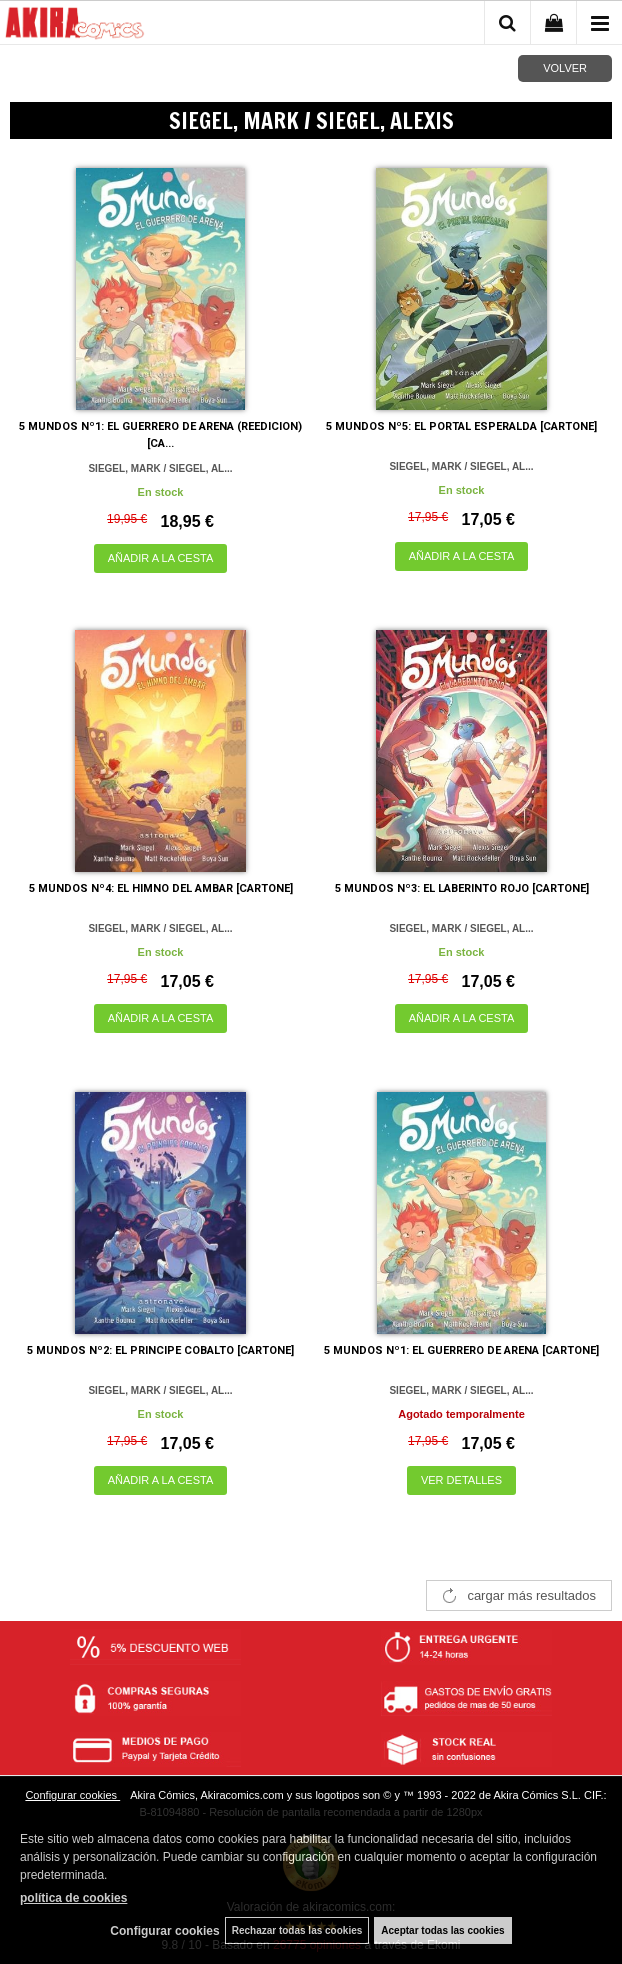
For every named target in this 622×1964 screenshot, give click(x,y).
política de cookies (73, 1898)
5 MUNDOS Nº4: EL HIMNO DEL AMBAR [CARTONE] (161, 888)
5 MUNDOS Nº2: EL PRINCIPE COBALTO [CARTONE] (160, 1350)
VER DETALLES (461, 1480)
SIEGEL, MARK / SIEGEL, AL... (160, 468)
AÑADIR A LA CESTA (161, 558)
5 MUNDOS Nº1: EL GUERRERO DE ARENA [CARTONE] (461, 1350)
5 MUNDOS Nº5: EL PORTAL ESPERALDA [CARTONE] (461, 426)
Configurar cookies (72, 1795)
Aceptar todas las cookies (442, 1930)
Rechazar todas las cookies (297, 1930)
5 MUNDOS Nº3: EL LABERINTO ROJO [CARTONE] (462, 888)
